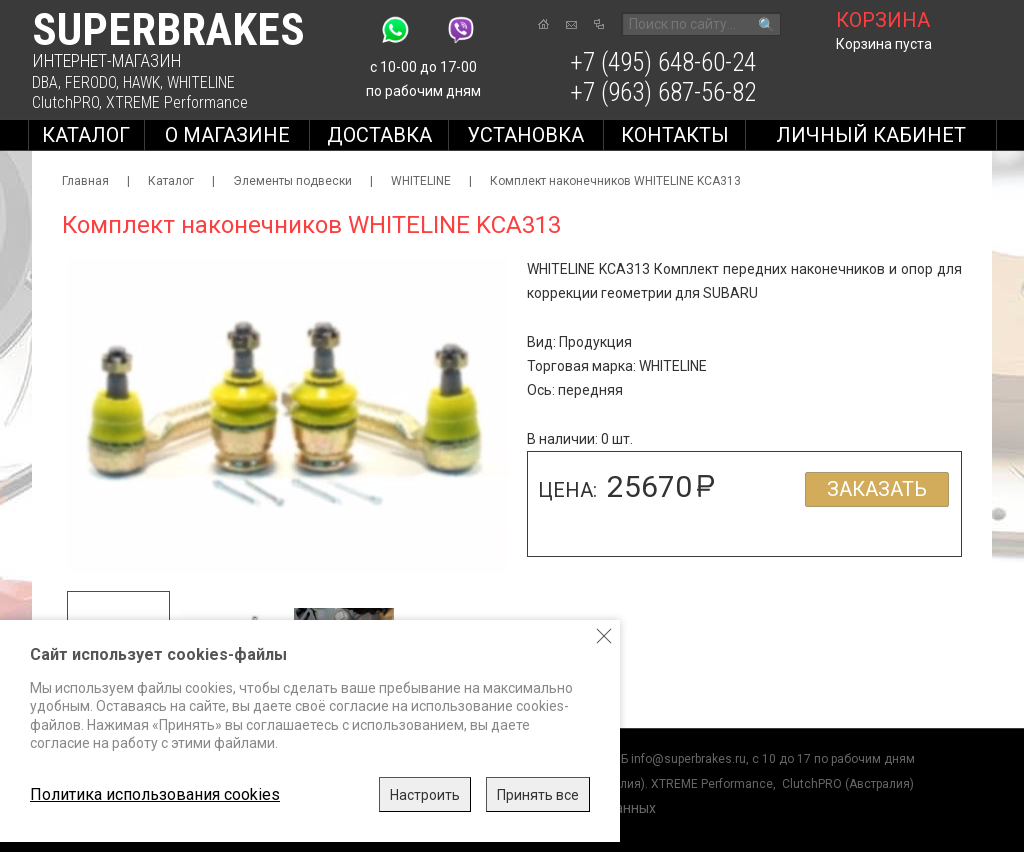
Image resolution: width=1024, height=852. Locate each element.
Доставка (379, 135)
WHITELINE (201, 82)
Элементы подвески (292, 181)
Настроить (425, 795)
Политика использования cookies (155, 794)
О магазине (227, 135)
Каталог (86, 135)
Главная (85, 181)
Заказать (877, 489)
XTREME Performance (177, 102)
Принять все (538, 795)
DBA (45, 82)
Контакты (675, 135)
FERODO (90, 82)
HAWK (141, 82)
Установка (525, 135)
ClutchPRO (65, 102)
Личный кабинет (871, 135)
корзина (883, 20)
